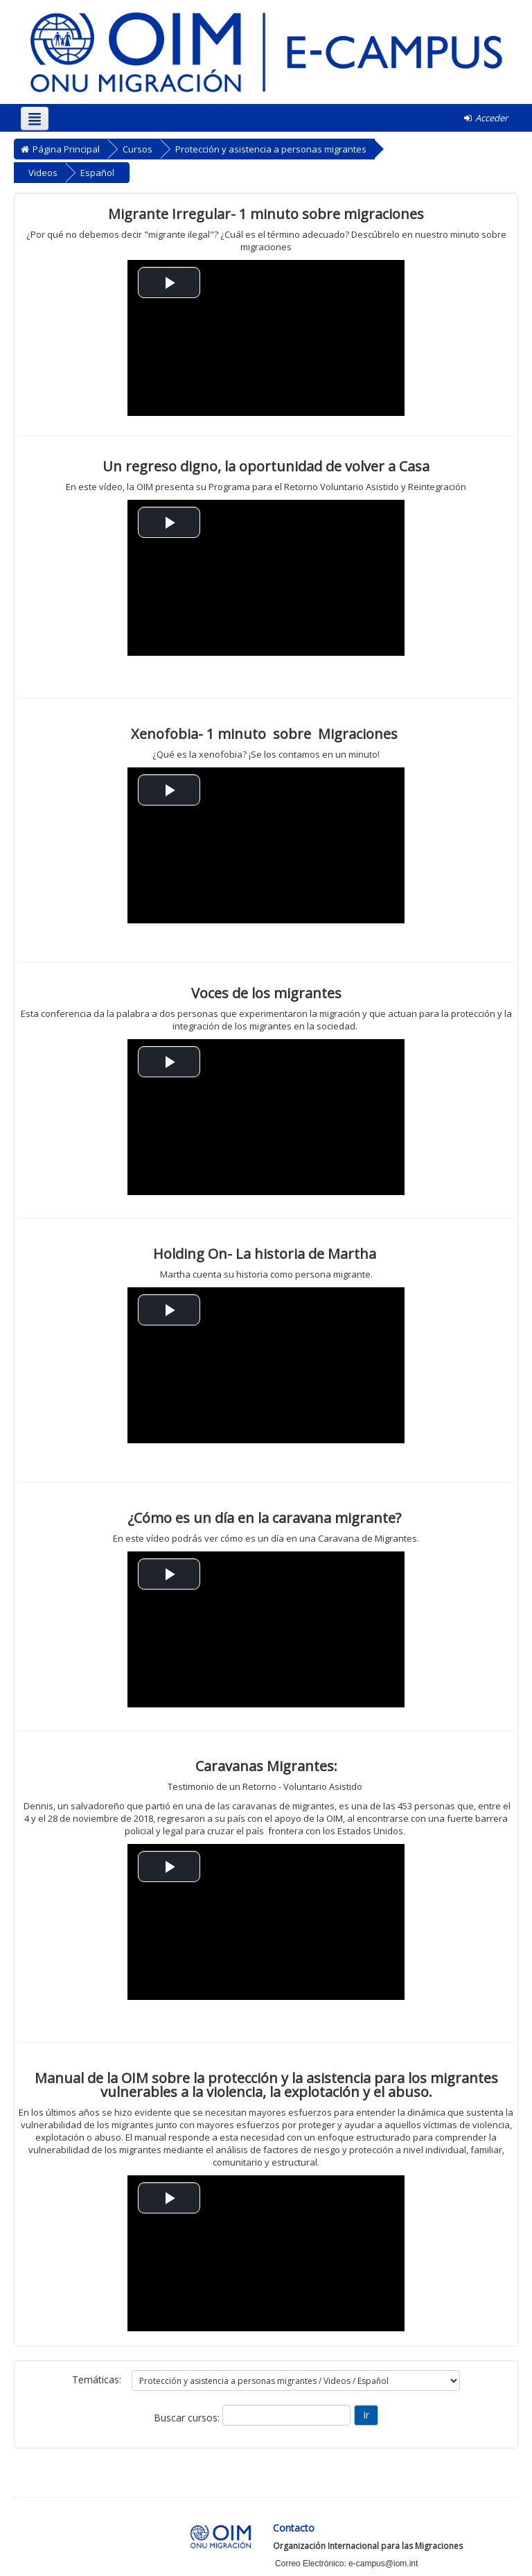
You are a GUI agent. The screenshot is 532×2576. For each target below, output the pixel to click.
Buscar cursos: (188, 2417)
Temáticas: (96, 2379)
